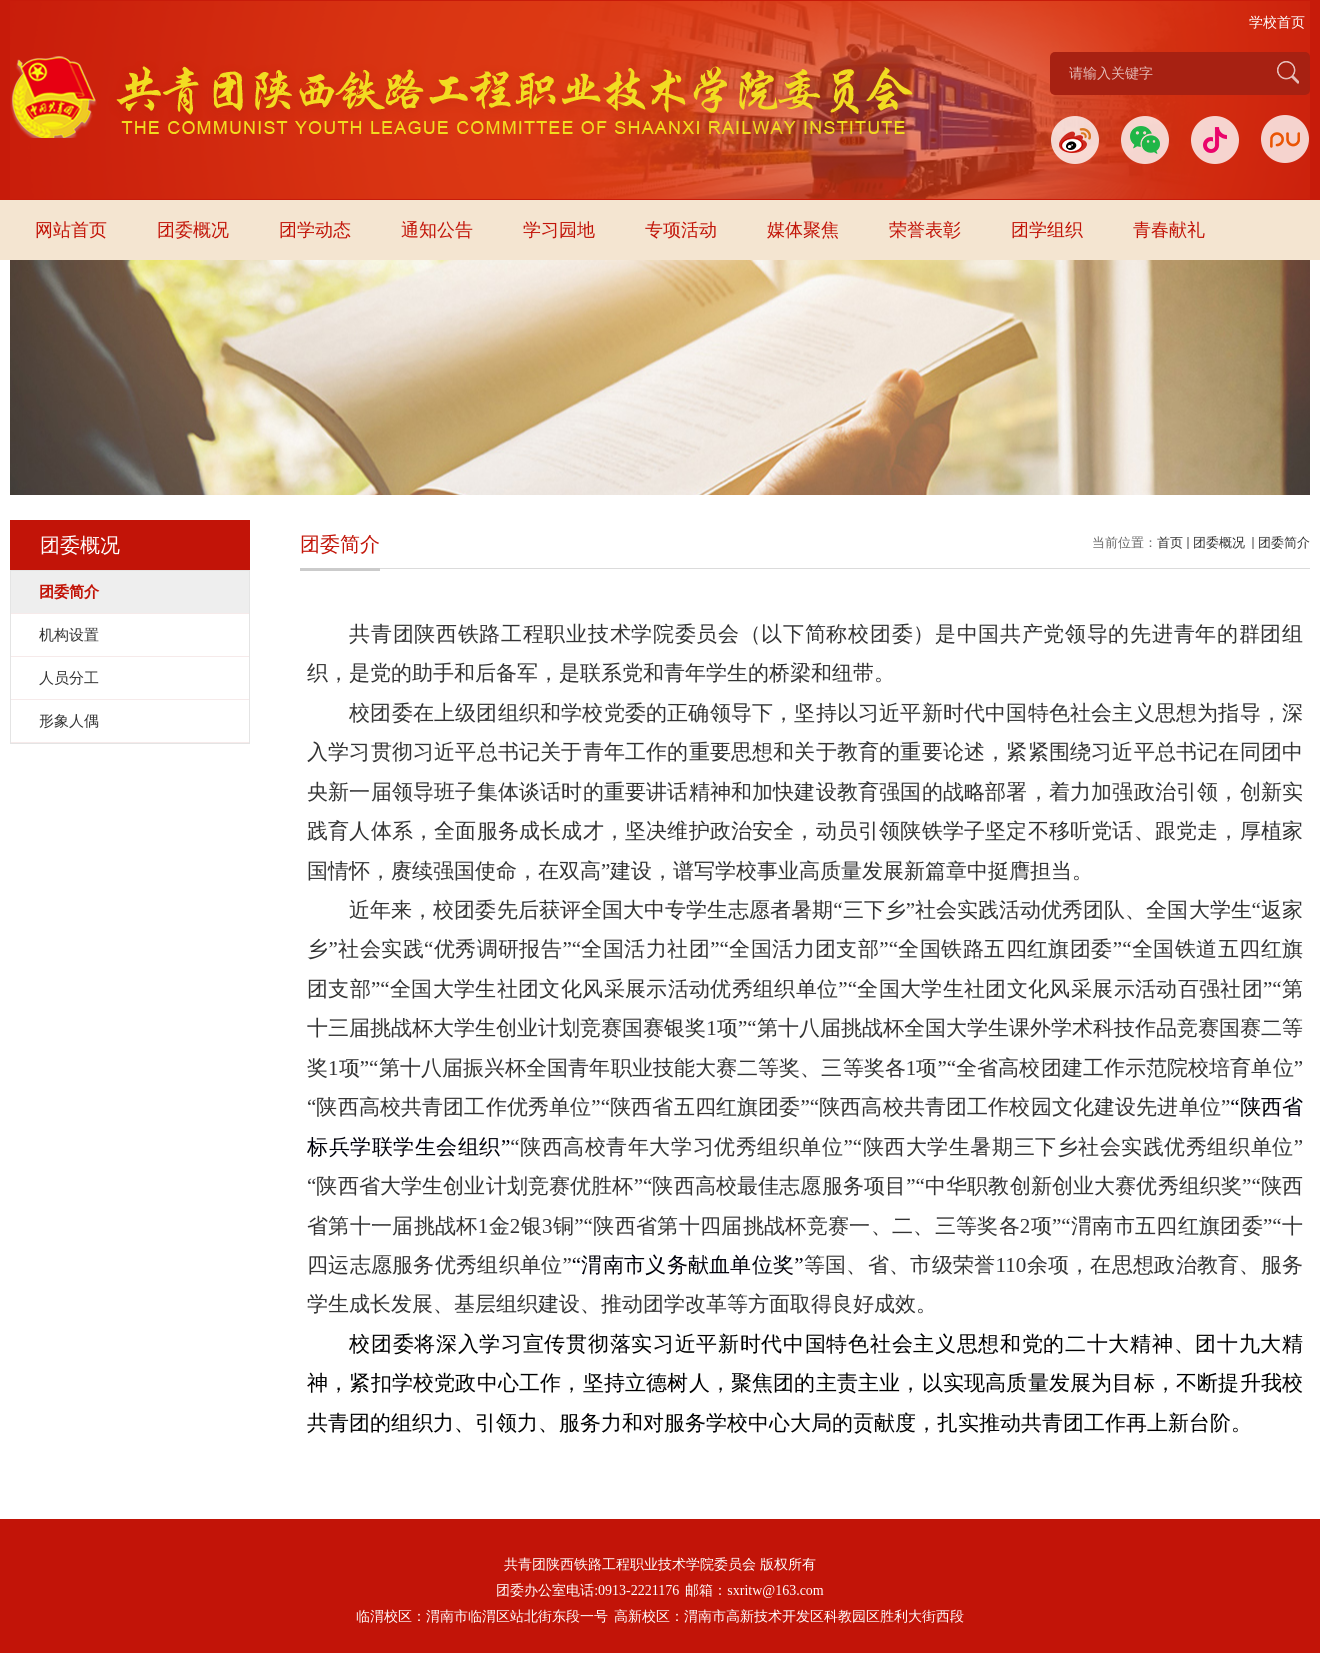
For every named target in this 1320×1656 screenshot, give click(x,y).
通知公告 (437, 230)
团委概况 (193, 230)
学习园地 (559, 230)
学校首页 (1277, 22)
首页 (1170, 542)
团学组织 (1047, 230)
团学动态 (315, 230)
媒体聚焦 (803, 230)
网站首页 (71, 230)
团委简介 (1284, 542)
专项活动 (681, 230)
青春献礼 (1169, 230)
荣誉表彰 (925, 230)
